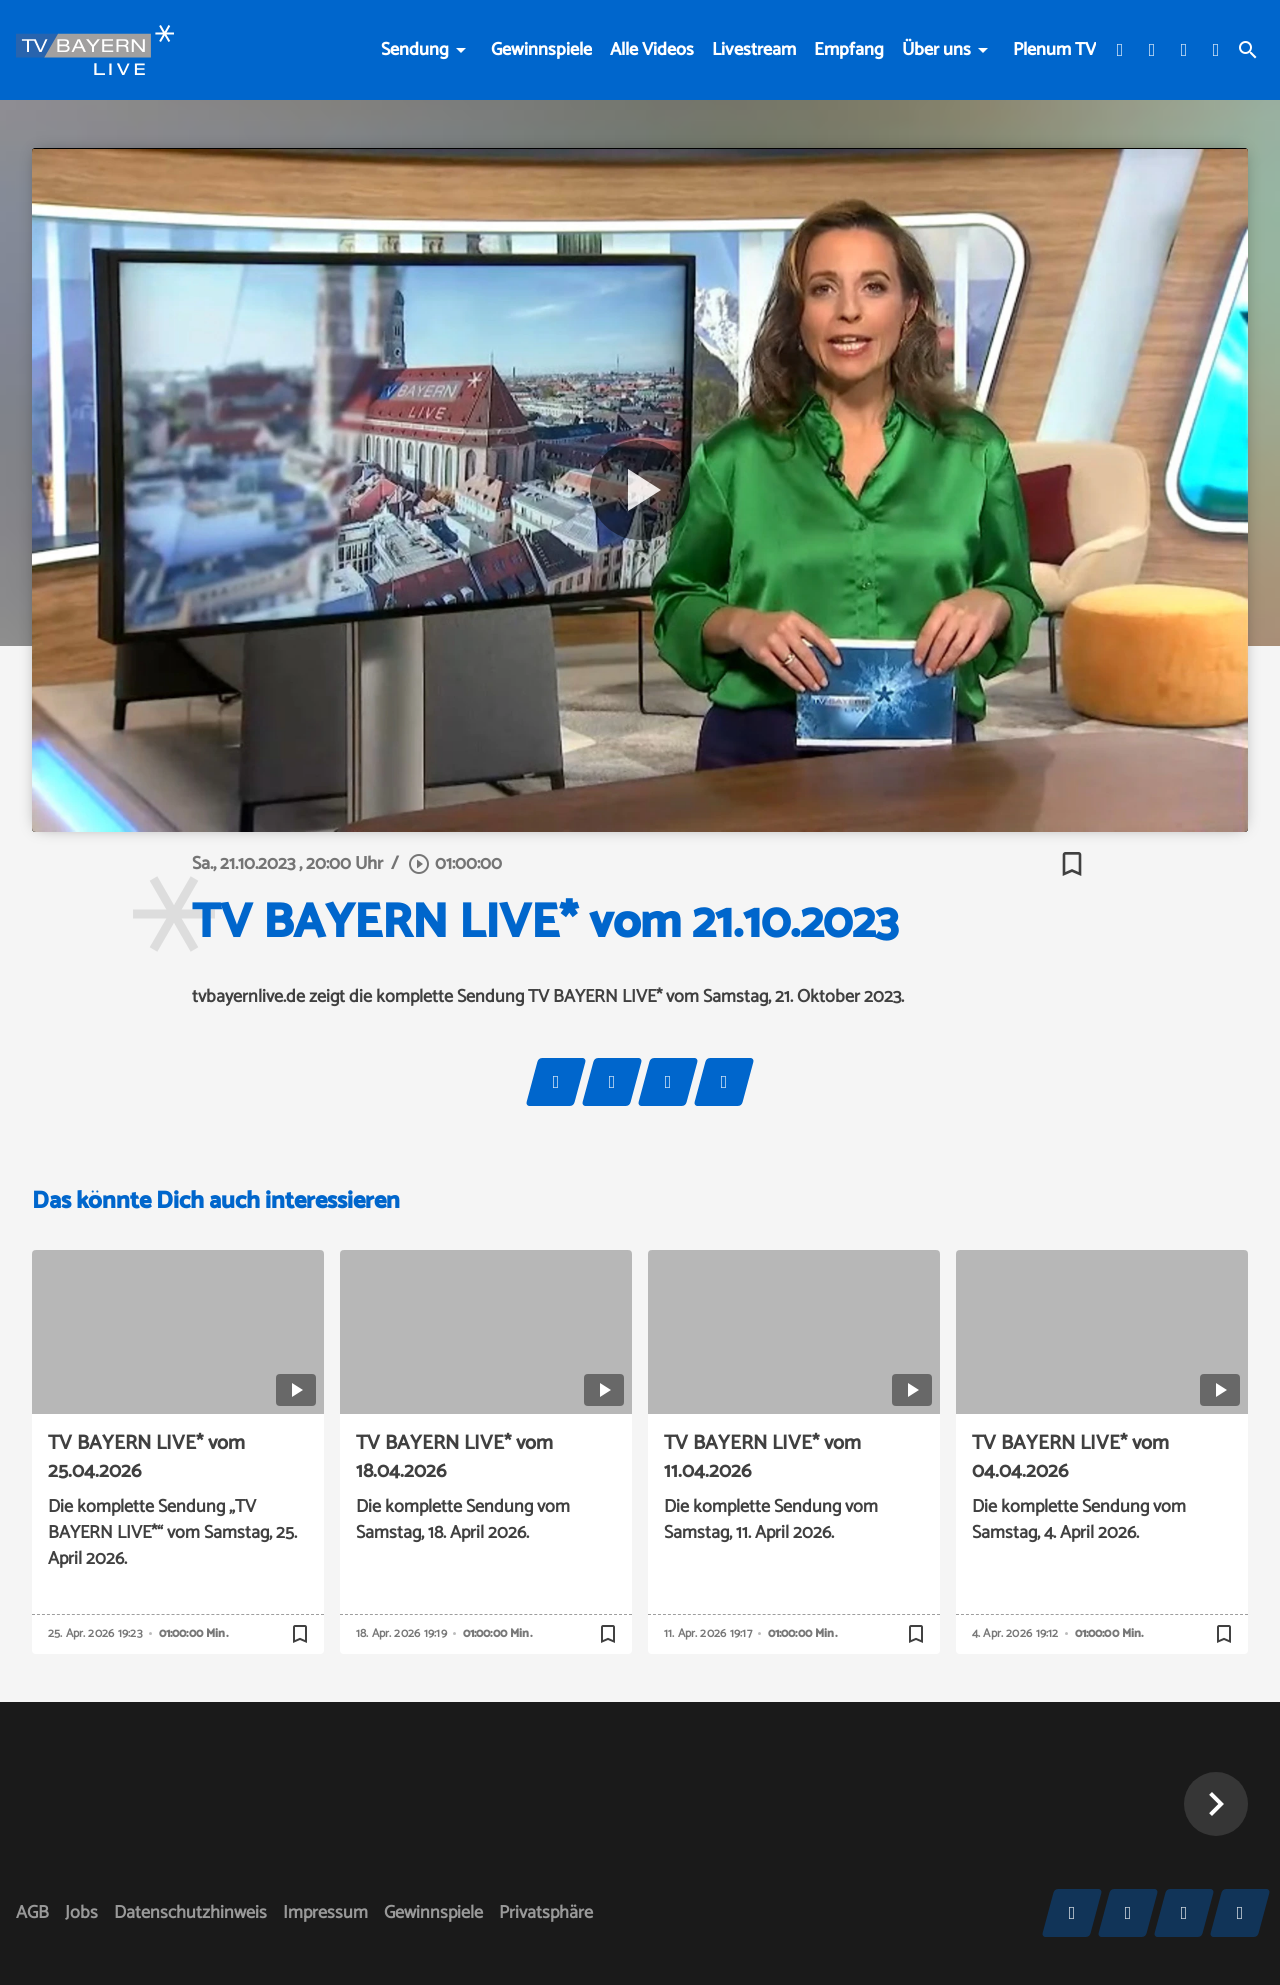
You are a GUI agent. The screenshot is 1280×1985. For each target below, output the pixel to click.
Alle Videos (652, 50)
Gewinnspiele (541, 50)
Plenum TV (1054, 50)
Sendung (415, 50)
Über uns (936, 50)
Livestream (754, 50)
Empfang (849, 50)
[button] (1216, 1804)
